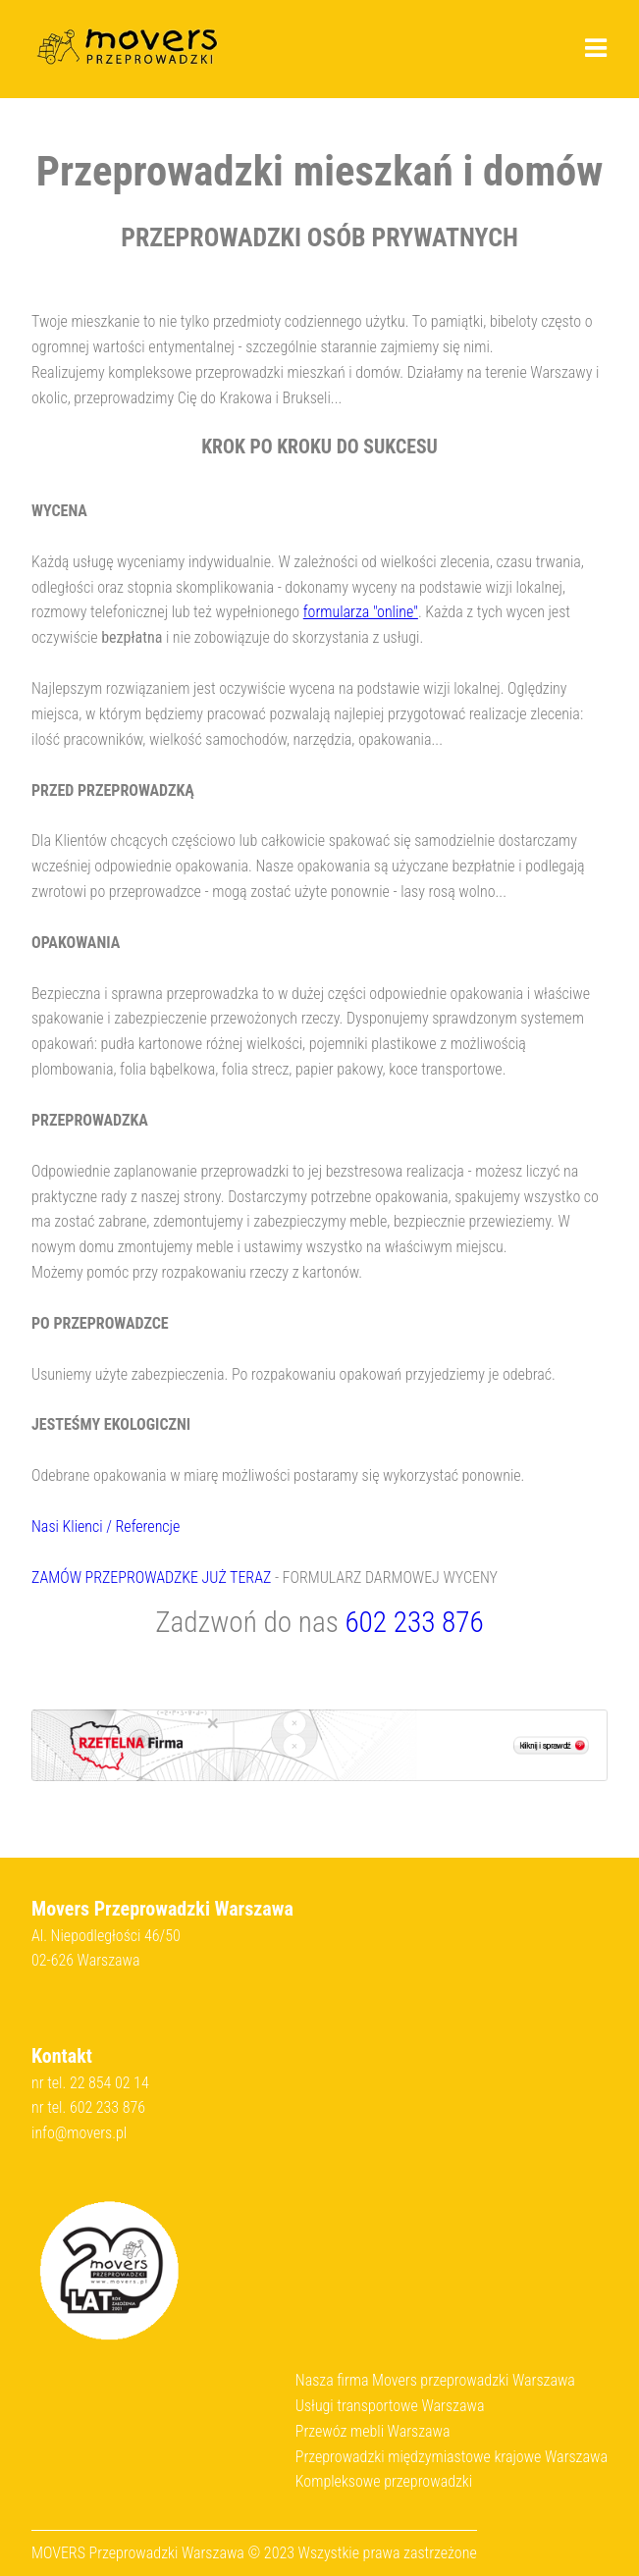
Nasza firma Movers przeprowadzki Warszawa (435, 2380)
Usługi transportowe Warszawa (390, 2405)
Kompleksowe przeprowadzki (383, 2481)
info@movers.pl (79, 2133)
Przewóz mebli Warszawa (373, 2431)
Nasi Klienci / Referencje (105, 1526)
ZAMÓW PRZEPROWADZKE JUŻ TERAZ (151, 1577)
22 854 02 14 (109, 2083)
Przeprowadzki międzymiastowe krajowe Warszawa (451, 2456)
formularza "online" (360, 612)
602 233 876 (414, 1622)
